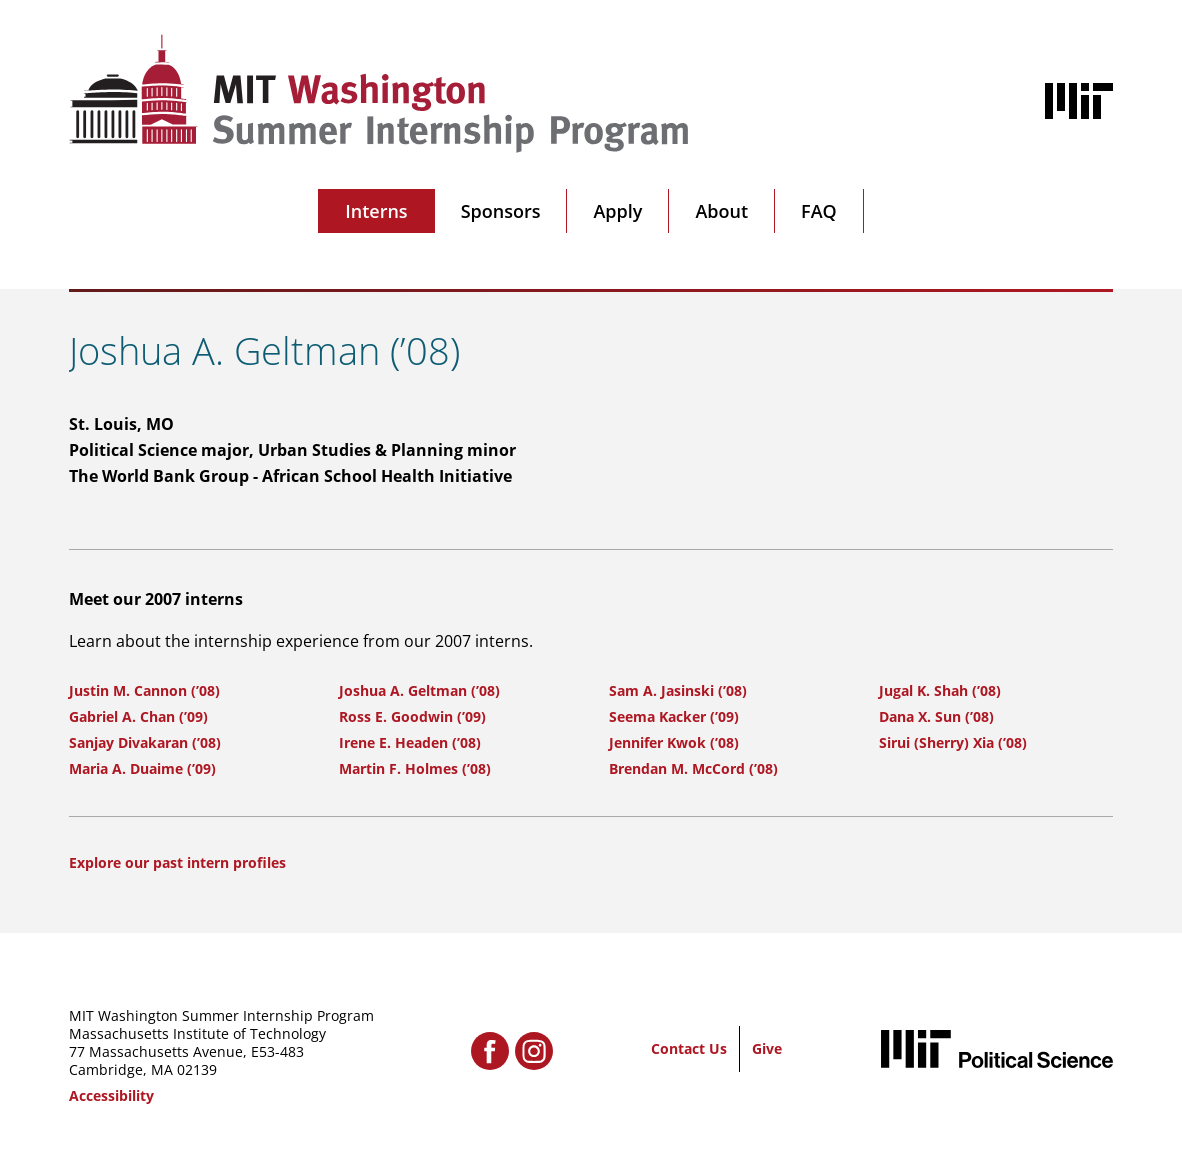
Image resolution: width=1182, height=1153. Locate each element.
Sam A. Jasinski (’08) (678, 690)
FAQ (819, 211)
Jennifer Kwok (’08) (674, 742)
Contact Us (689, 1048)
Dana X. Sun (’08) (936, 716)
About (721, 211)
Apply (617, 211)
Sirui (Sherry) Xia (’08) (953, 742)
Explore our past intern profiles (177, 862)
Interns (376, 211)
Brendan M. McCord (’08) (693, 768)
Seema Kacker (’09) (674, 716)
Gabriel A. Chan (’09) (138, 716)
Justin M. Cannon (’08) (144, 690)
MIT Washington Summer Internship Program (221, 1015)
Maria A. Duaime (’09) (142, 768)
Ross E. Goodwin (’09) (412, 716)
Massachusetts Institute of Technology (197, 1033)
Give (767, 1048)
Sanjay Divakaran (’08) (145, 742)
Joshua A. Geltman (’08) (419, 690)
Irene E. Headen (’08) (410, 742)
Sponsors (501, 211)
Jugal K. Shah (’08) (940, 690)
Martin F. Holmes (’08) (415, 768)
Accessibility (111, 1095)
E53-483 (277, 1051)
